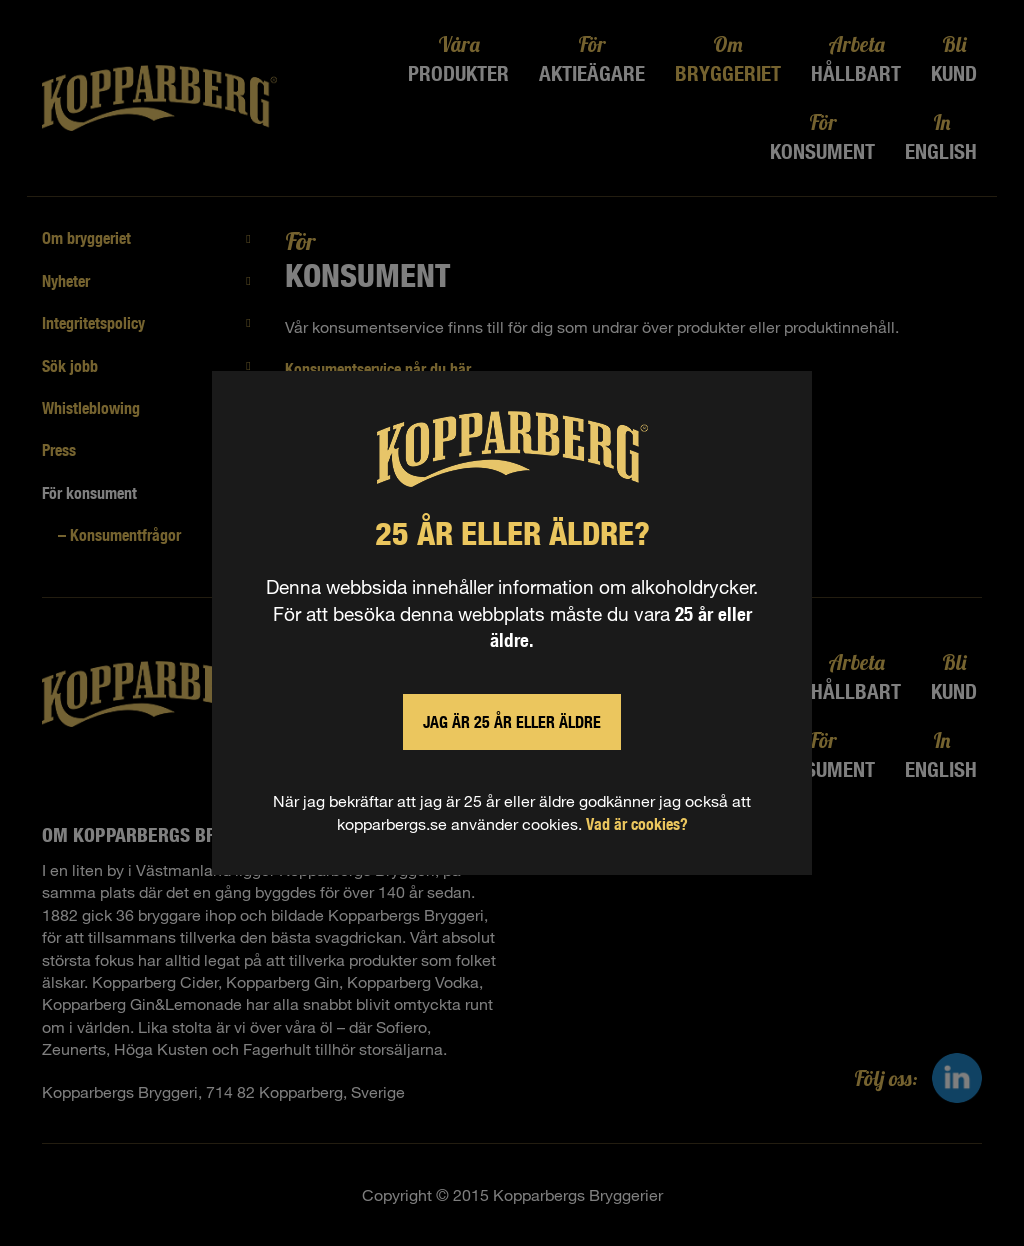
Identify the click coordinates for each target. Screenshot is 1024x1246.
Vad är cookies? (637, 823)
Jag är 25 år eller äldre (512, 721)
